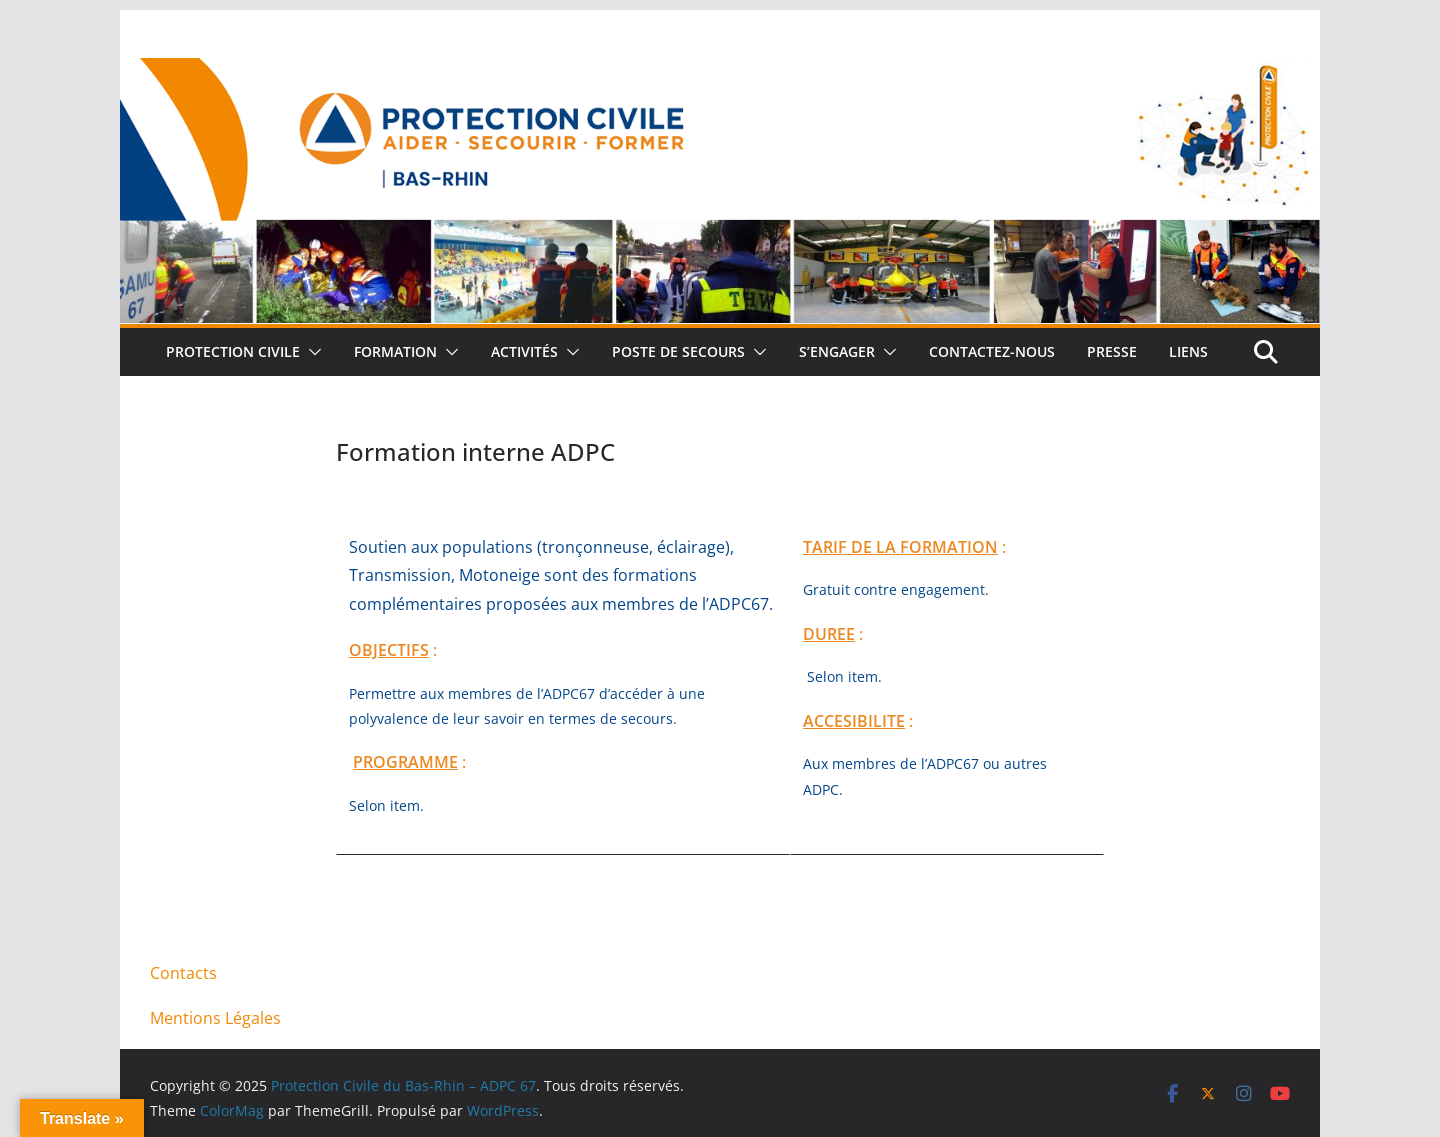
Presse (1112, 351)
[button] (311, 352)
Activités (524, 351)
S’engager (837, 351)
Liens (1188, 351)
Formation (395, 351)
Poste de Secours (678, 351)
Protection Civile (233, 351)
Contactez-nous (992, 351)
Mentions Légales (215, 1018)
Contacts (183, 973)
